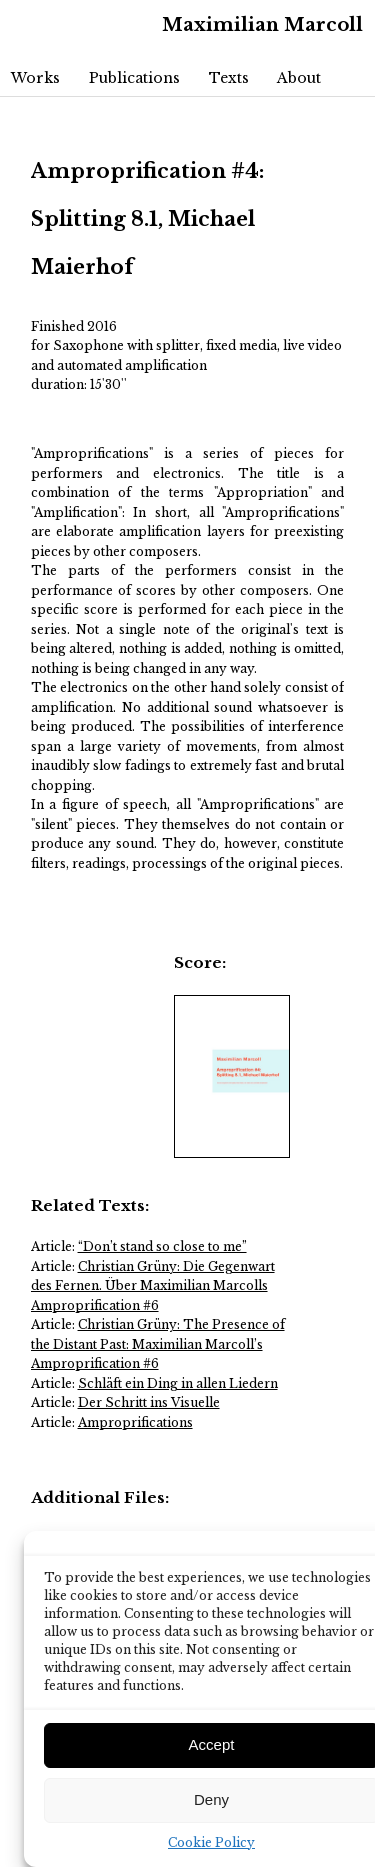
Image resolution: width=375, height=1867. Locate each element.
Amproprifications (135, 1422)
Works (35, 78)
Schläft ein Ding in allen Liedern (178, 1383)
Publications (134, 78)
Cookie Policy (211, 1842)
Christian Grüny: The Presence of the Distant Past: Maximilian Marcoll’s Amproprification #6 (158, 1344)
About (299, 78)
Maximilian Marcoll (262, 25)
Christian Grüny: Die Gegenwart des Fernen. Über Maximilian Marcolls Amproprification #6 (153, 1286)
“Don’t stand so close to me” (162, 1246)
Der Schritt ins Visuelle (149, 1402)
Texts (229, 78)
